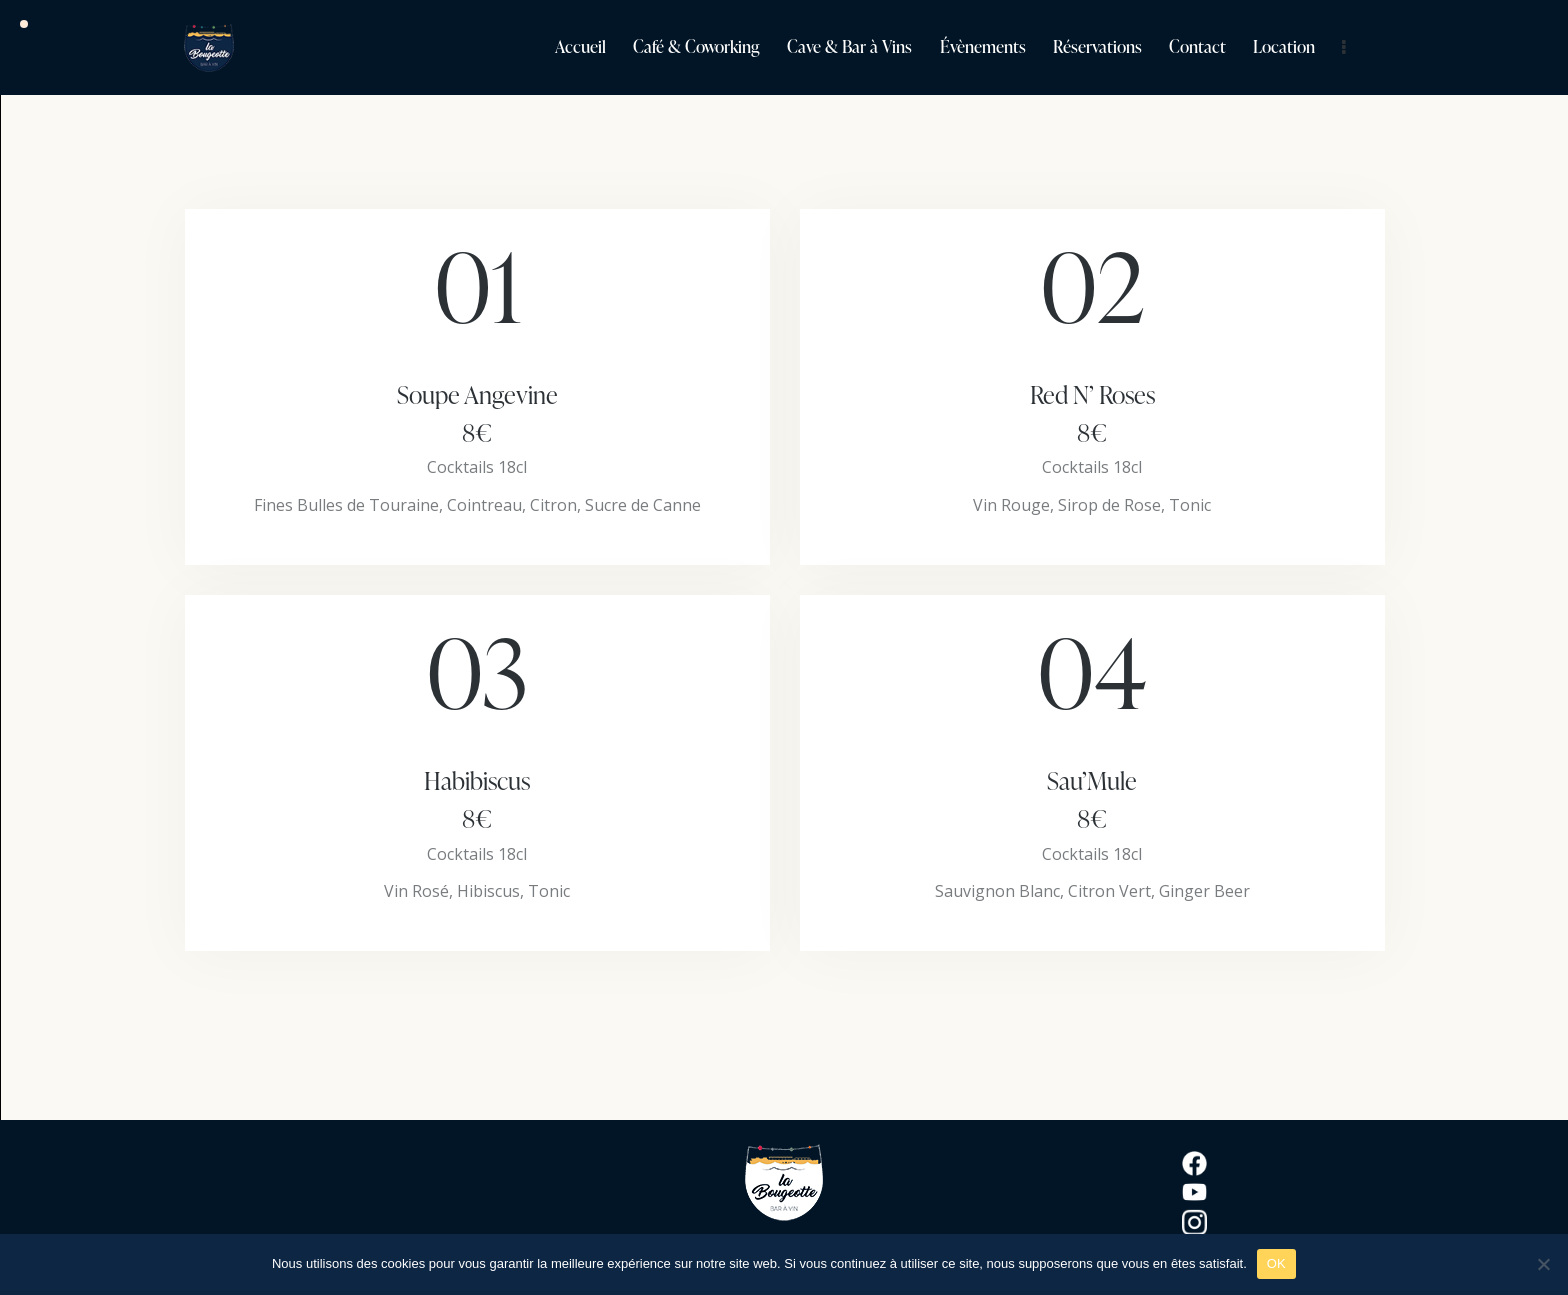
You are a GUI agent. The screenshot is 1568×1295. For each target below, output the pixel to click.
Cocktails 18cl (477, 467)
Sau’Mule (1092, 800)
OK (1276, 1263)
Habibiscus (477, 800)
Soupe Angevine (477, 414)
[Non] (1543, 1264)
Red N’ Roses (1092, 414)
